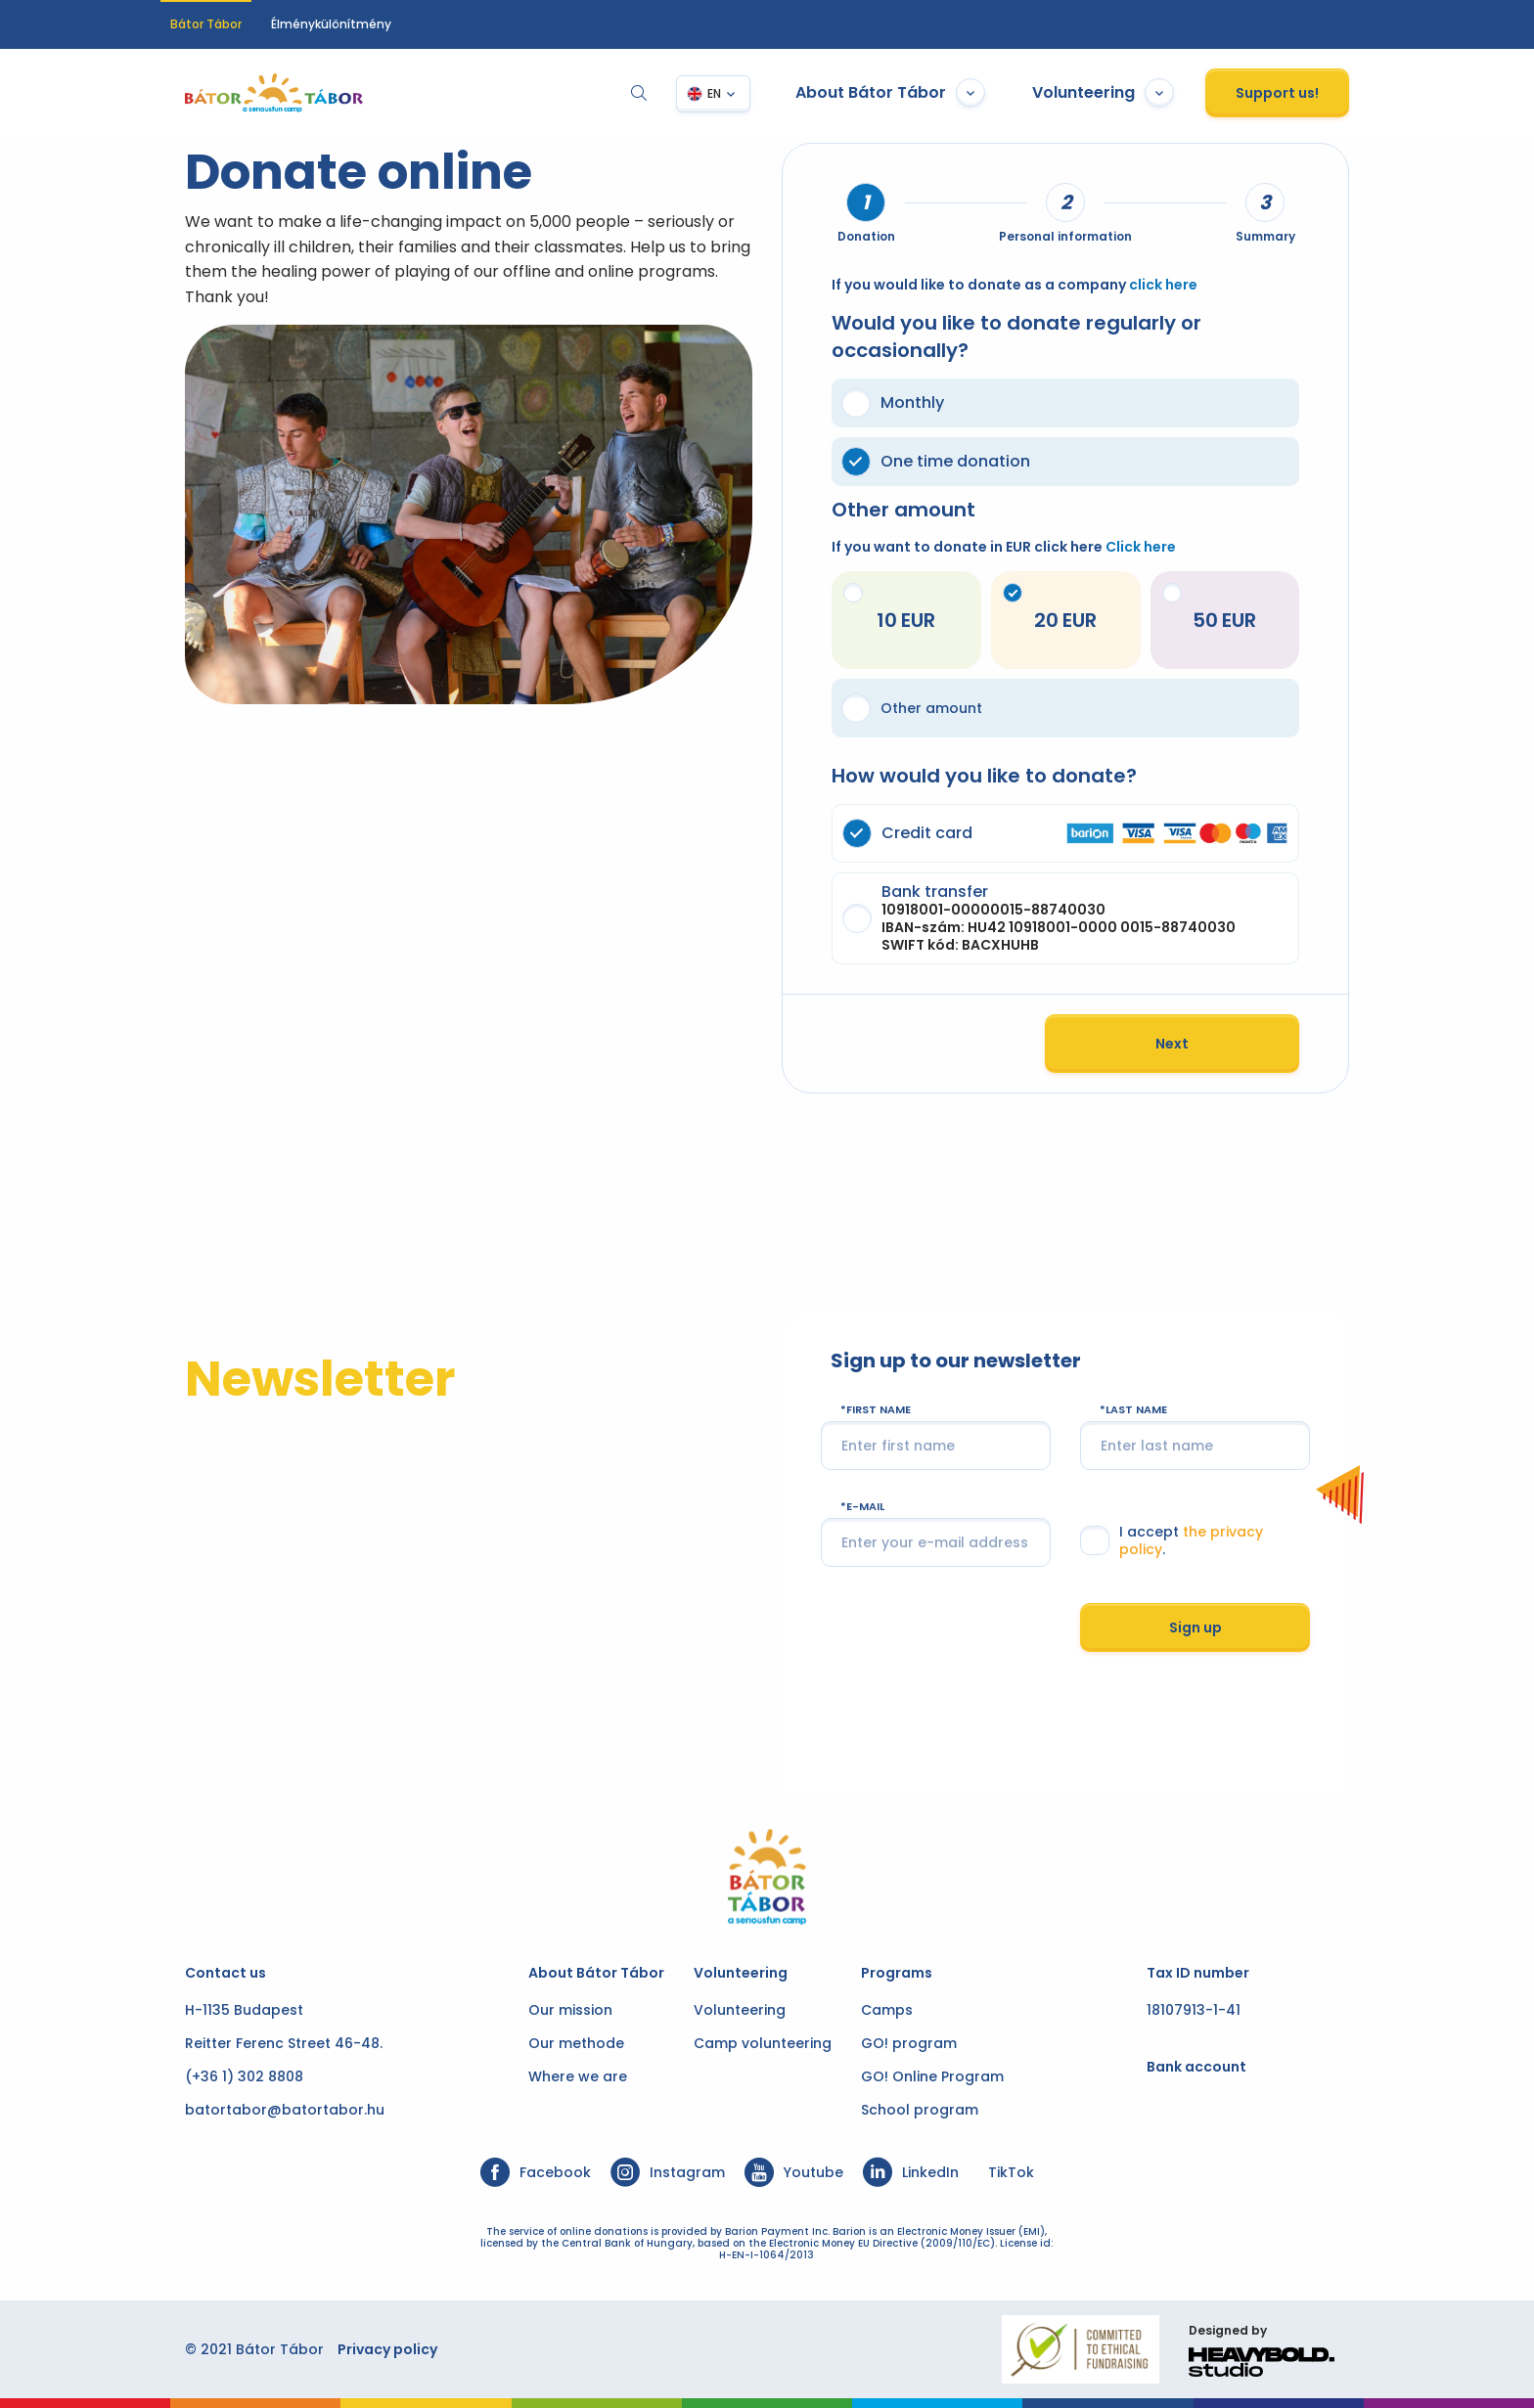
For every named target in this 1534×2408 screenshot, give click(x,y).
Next (1196, 1043)
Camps (887, 2010)
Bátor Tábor (206, 24)
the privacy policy (1258, 1537)
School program (919, 2109)
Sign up (1213, 1621)
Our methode (576, 2043)
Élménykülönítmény (331, 24)
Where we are (577, 2076)
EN (738, 93)
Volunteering (1127, 93)
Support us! (1301, 93)
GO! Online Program (932, 2076)
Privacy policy (363, 2349)
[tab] (865, 202)
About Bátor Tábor (915, 93)
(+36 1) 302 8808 (219, 2076)
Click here (1140, 547)
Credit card (1077, 833)
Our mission (570, 2010)
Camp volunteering (763, 2043)
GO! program (909, 2043)
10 (872, 608)
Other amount (911, 708)
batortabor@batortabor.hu (260, 2109)
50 (1208, 608)
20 (1041, 608)
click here (1163, 284)
